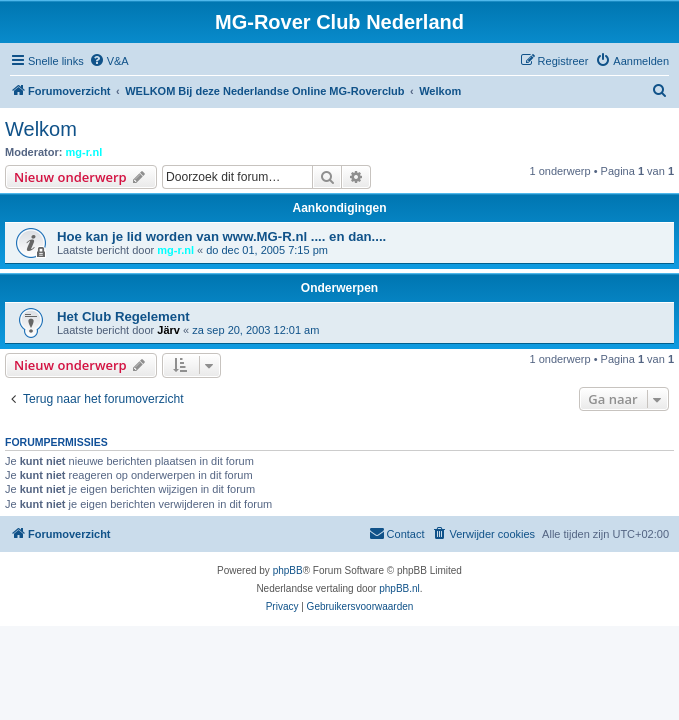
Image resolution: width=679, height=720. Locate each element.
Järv (168, 330)
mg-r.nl (84, 152)
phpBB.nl (399, 588)
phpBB (288, 570)
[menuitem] (109, 61)
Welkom (41, 129)
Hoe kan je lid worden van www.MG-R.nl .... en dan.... (221, 236)
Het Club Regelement (123, 316)
